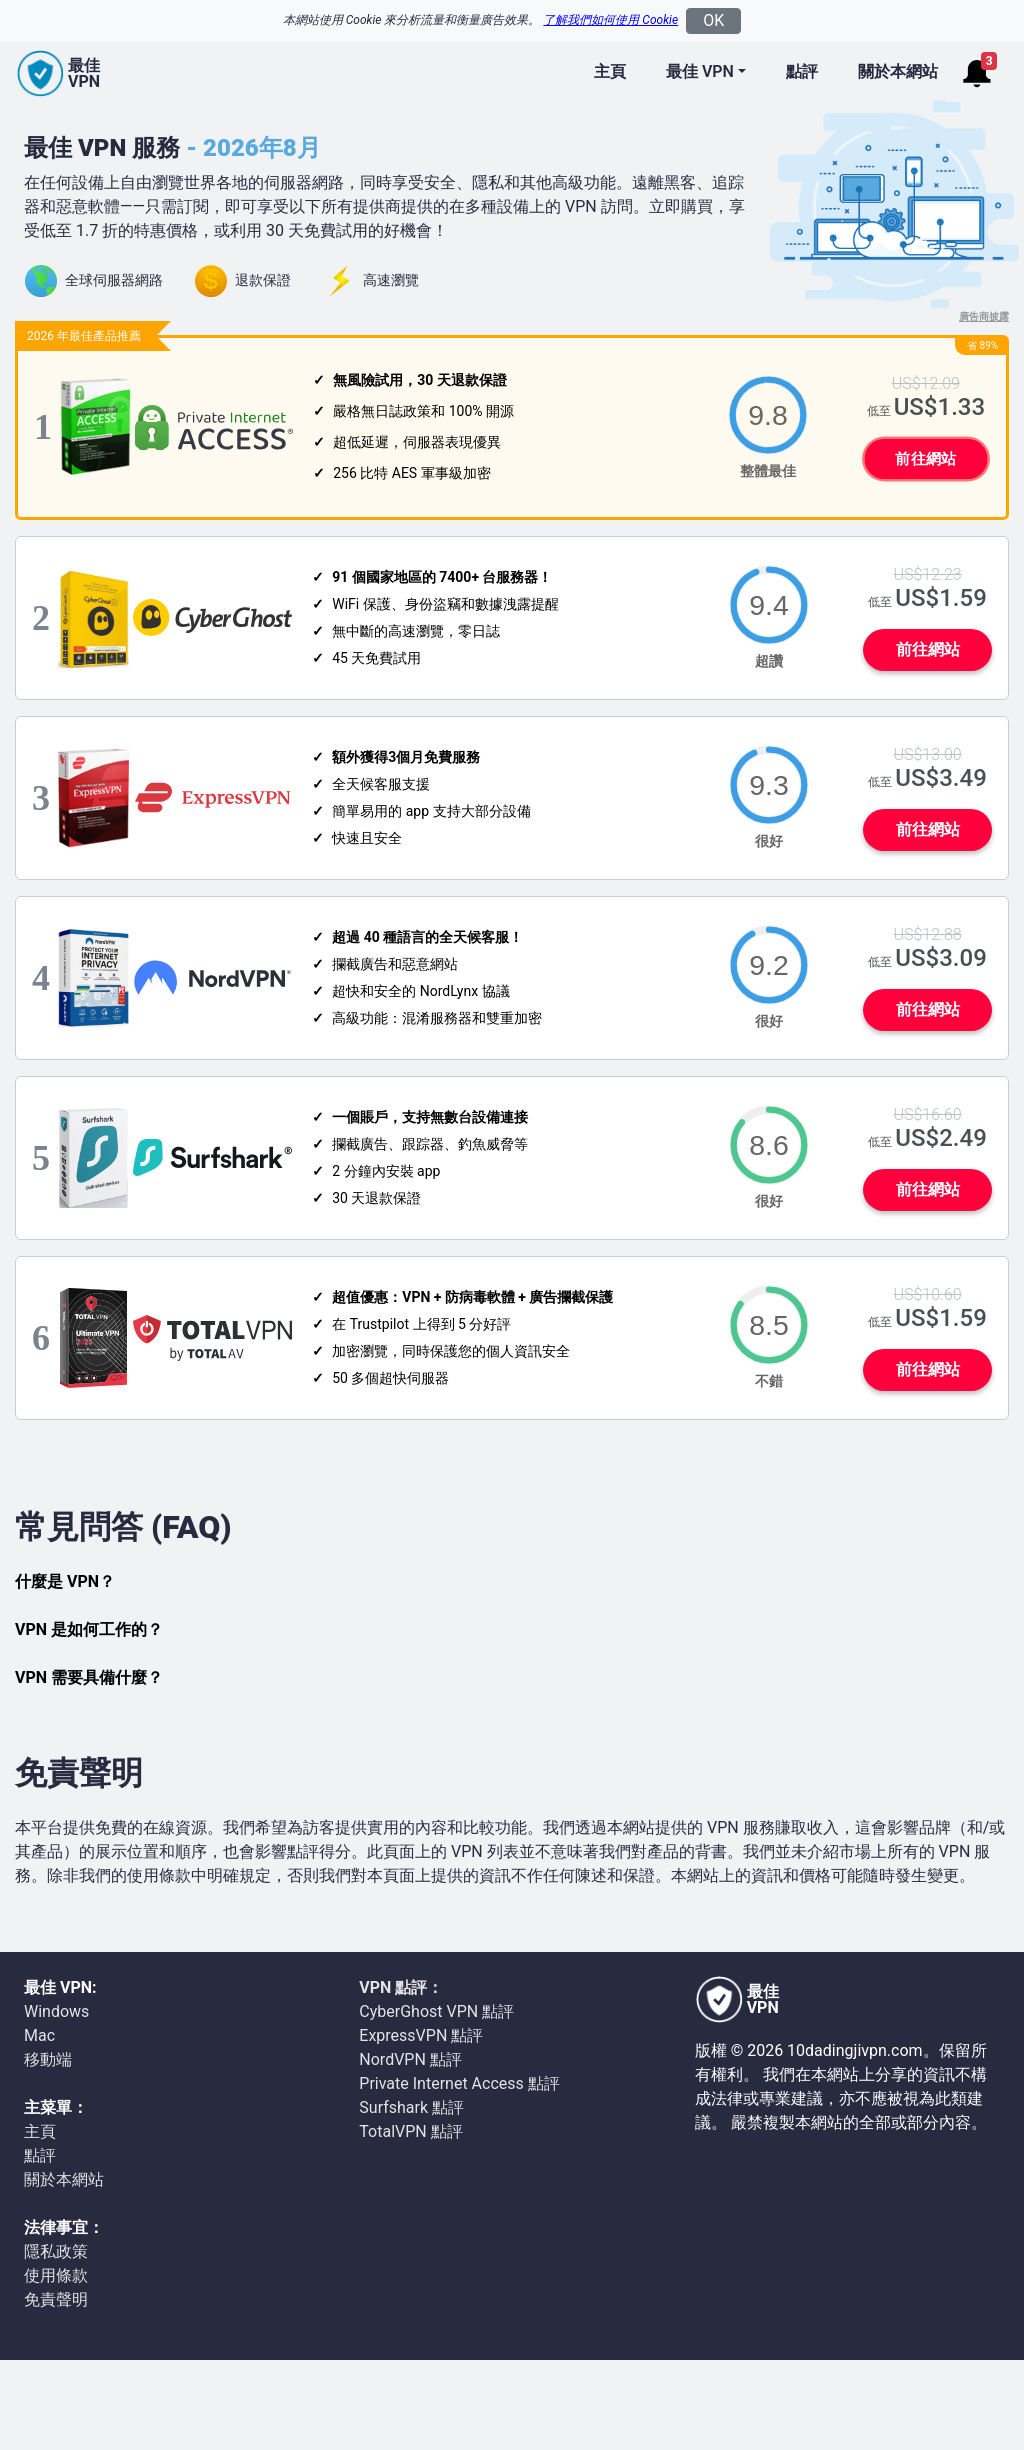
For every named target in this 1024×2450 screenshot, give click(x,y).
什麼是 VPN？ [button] (65, 1581)
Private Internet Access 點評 (459, 2083)
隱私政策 (56, 2251)
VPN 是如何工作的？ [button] (89, 1629)
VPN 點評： (401, 1987)
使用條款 (56, 2275)
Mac (39, 2035)
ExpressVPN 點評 (421, 2035)
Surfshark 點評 (411, 2107)
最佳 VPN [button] (700, 71)
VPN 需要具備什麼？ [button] (89, 1677)
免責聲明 (56, 2299)
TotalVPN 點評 (410, 2131)
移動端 (48, 2059)
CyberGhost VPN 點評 (436, 2011)
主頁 (610, 71)
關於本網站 (898, 71)
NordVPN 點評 (410, 2059)
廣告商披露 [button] (984, 316)
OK (713, 20)
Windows (56, 2011)
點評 (802, 71)
